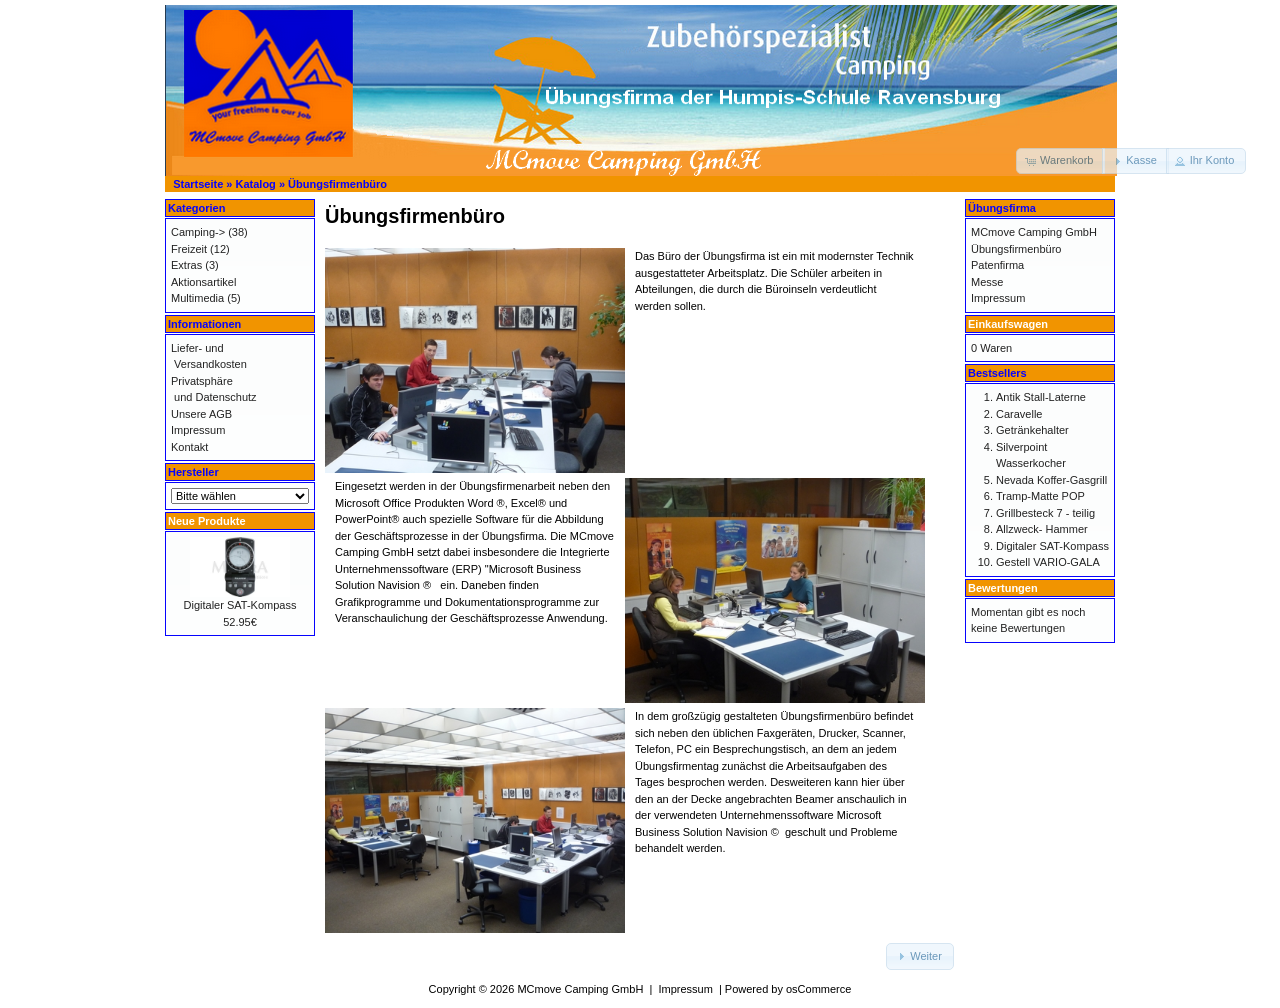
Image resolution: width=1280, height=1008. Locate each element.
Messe (987, 282)
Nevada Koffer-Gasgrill (1051, 480)
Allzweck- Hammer (1042, 529)
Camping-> (198, 232)
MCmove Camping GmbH (1034, 232)
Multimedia (197, 298)
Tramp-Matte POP (1040, 496)
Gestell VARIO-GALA (1048, 562)
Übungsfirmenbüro (337, 184)
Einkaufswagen (1008, 324)
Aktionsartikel (203, 282)
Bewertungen (1003, 588)
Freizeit (189, 249)
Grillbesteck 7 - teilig (1045, 513)
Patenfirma (997, 265)
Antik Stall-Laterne (1041, 397)
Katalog (256, 184)
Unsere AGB (201, 414)
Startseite (198, 184)
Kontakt (189, 447)
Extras (186, 265)
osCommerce (818, 989)
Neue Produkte (207, 521)
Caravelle (1019, 414)
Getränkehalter (1032, 430)
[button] (1060, 161)
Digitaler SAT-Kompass (240, 605)
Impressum (198, 430)
